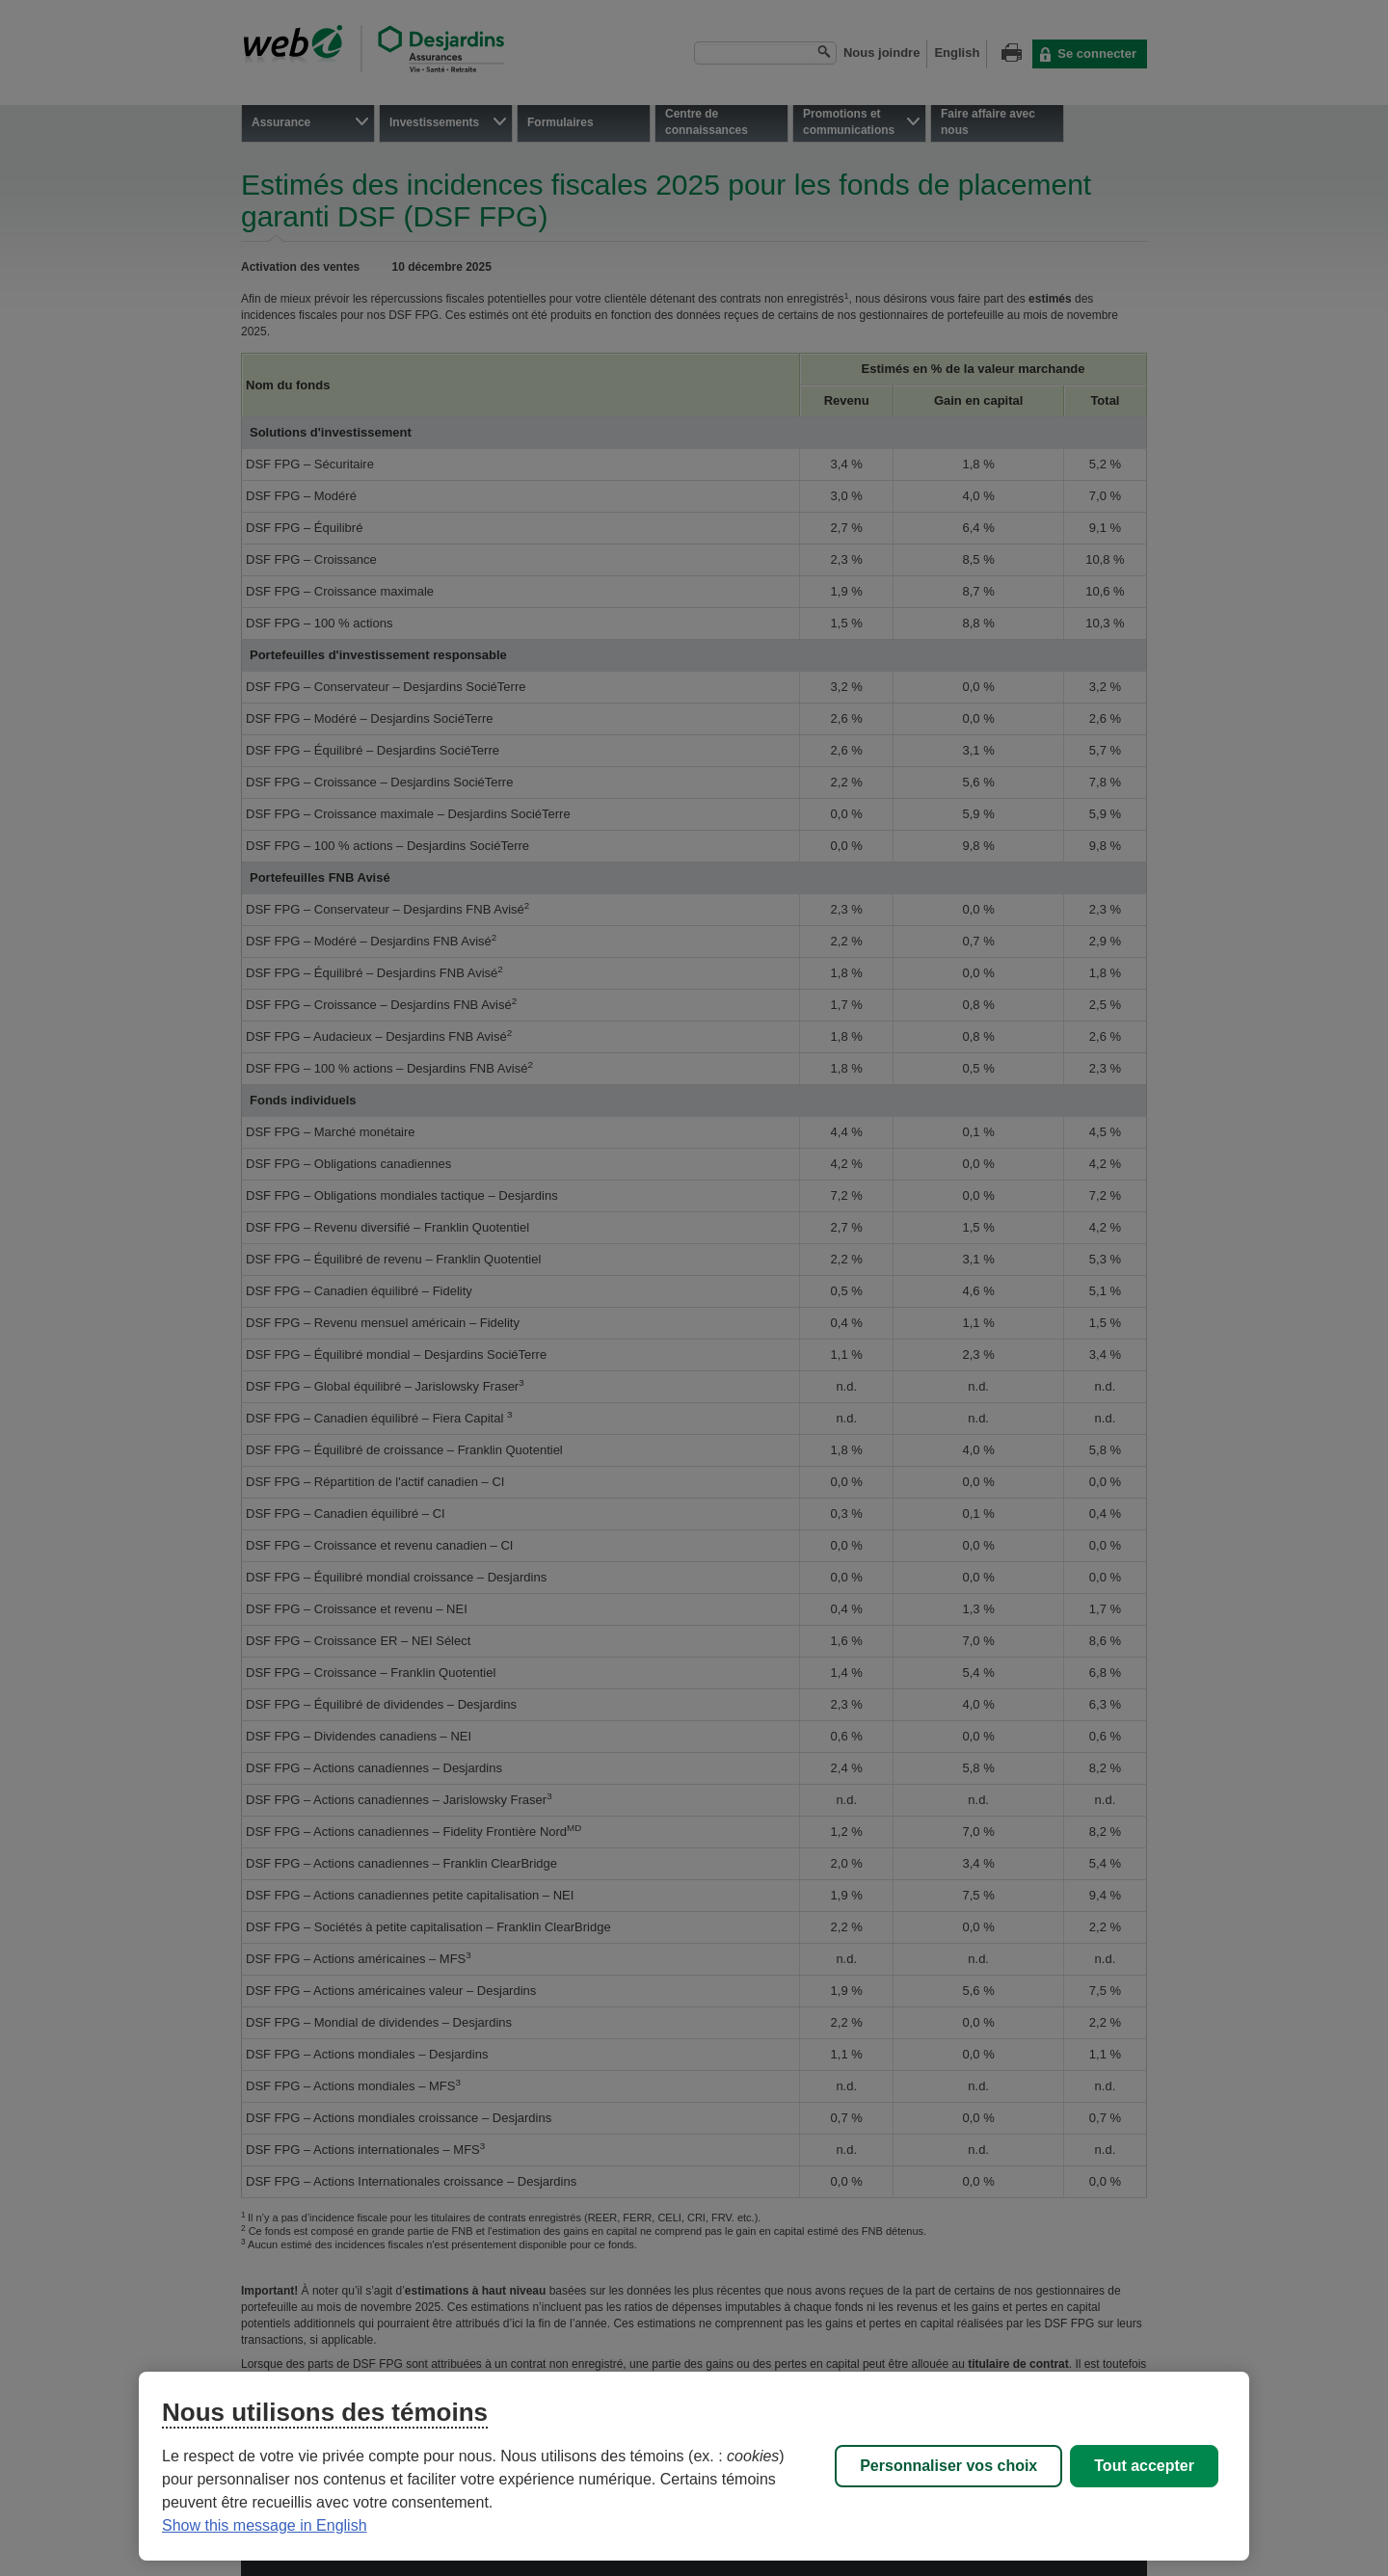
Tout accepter (1144, 2465)
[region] (694, 2466)
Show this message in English (264, 2525)
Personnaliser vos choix (948, 2465)
